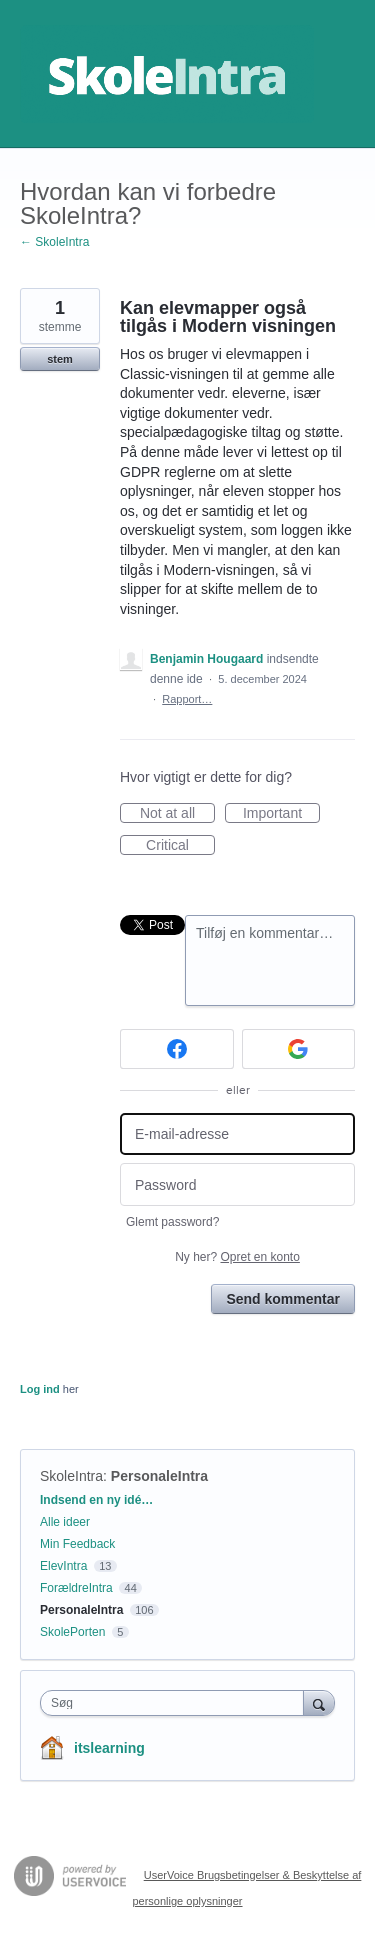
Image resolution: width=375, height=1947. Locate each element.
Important (281, 814)
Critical (180, 846)
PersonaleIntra (159, 1476)
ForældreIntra (76, 1588)
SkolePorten (72, 1632)
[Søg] (319, 1702)
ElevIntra (63, 1566)
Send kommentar (283, 1299)
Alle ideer (65, 1522)
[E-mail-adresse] (237, 1134)
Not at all (177, 814)
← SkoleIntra (54, 242)
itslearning (109, 1748)
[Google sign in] (299, 1049)
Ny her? (237, 1257)
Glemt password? (172, 1222)
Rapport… (187, 699)
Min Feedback (77, 1544)
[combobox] (176, 1703)
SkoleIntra (71, 1476)
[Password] (237, 1184)
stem (60, 359)
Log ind (40, 1389)
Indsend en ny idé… (96, 1500)
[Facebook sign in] (177, 1049)
